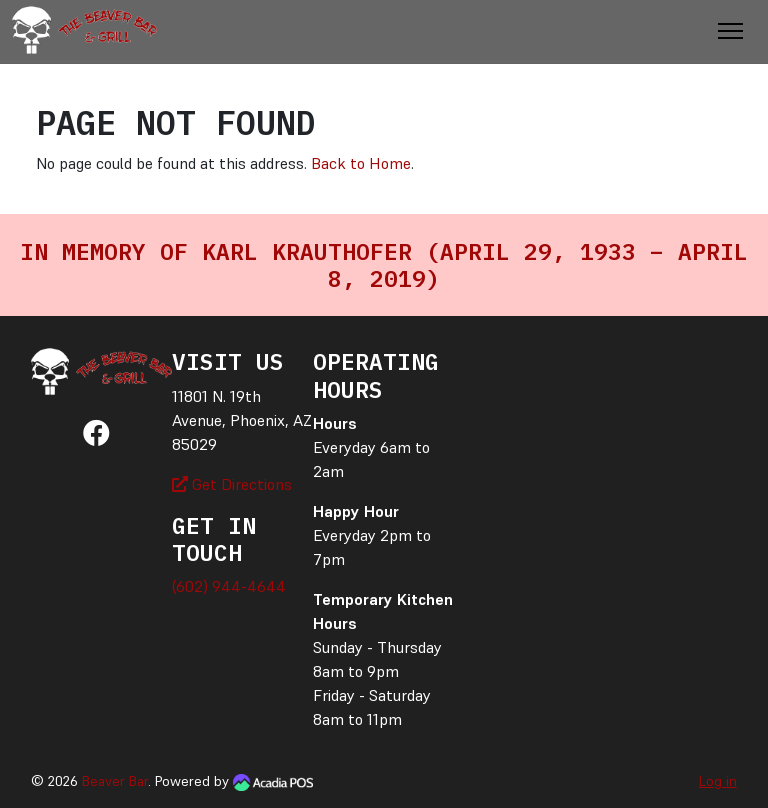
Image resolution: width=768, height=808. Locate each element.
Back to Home (361, 163)
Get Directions (232, 484)
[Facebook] (96, 437)
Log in (718, 781)
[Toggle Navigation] (730, 31)
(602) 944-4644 (229, 586)
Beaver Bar (115, 781)
